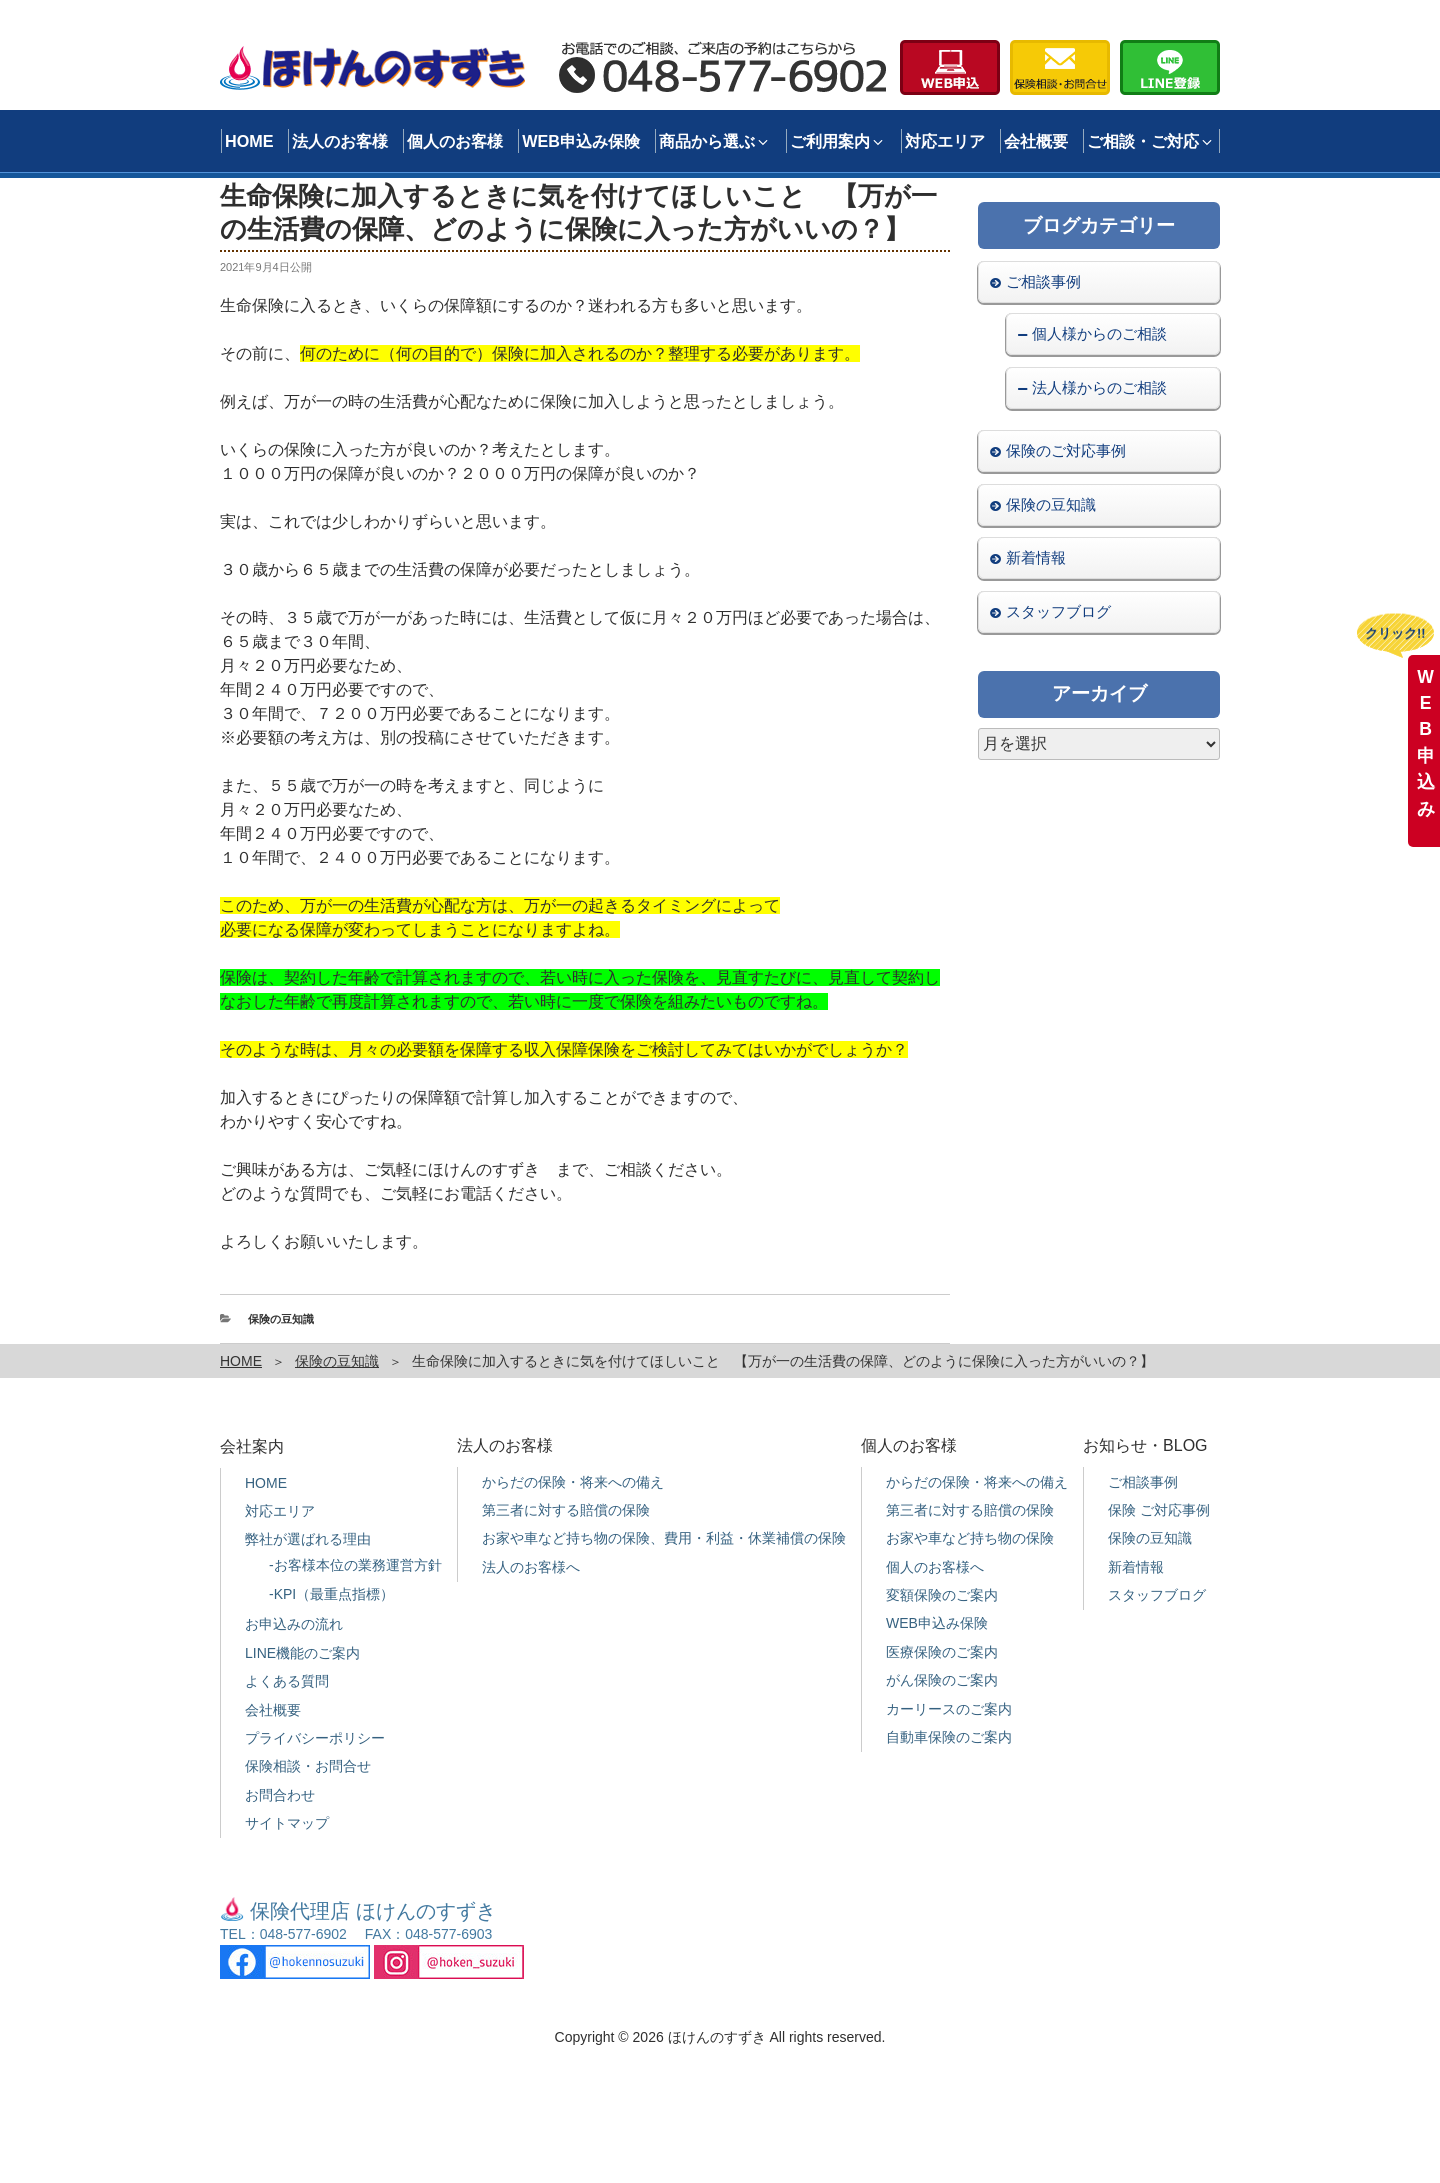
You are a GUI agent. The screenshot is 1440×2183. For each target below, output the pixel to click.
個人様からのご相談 (1099, 333)
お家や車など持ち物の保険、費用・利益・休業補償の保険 (664, 1538)
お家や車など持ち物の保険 (970, 1538)
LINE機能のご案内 (302, 1653)
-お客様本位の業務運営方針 (355, 1565)
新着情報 (1036, 557)
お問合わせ (280, 1795)
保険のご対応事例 (1066, 450)
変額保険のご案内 (942, 1595)
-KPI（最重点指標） (331, 1594)
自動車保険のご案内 (949, 1737)
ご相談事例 (1043, 281)
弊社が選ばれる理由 (308, 1539)
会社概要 (1036, 141)
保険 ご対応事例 (1159, 1510)
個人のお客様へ (935, 1567)
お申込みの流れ (294, 1624)
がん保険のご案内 (942, 1680)
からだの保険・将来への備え (573, 1482)
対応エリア (945, 141)
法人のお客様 (340, 141)
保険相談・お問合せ (308, 1766)
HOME (249, 141)
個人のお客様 (455, 141)
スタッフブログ (1058, 611)
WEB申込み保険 (581, 141)
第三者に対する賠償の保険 (566, 1510)
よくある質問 (287, 1681)
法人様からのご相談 (1099, 387)
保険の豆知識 (281, 1319)
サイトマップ (287, 1823)
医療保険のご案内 (942, 1652)
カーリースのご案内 (949, 1709)
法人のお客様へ (531, 1567)
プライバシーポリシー (315, 1738)
